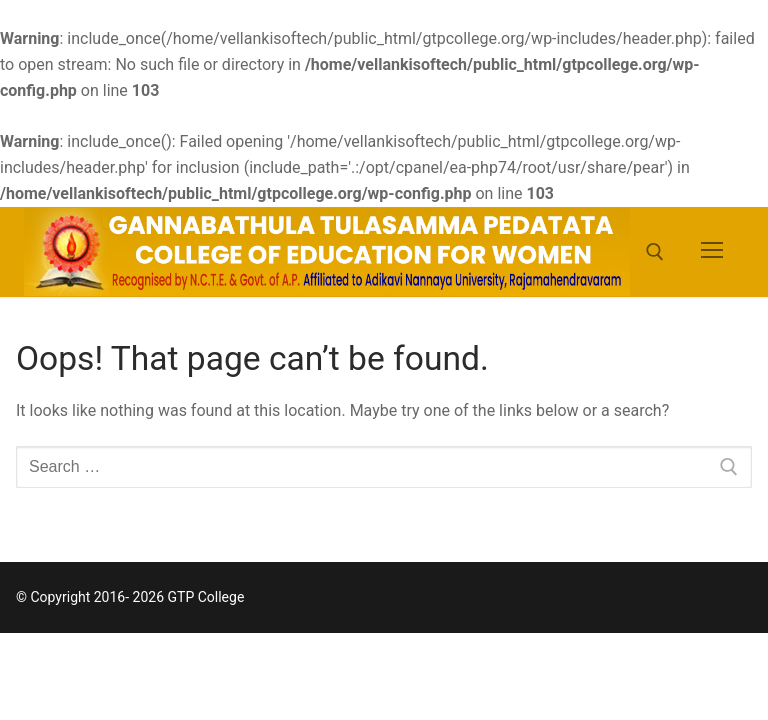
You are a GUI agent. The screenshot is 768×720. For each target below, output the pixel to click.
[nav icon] (712, 252)
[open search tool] (655, 252)
